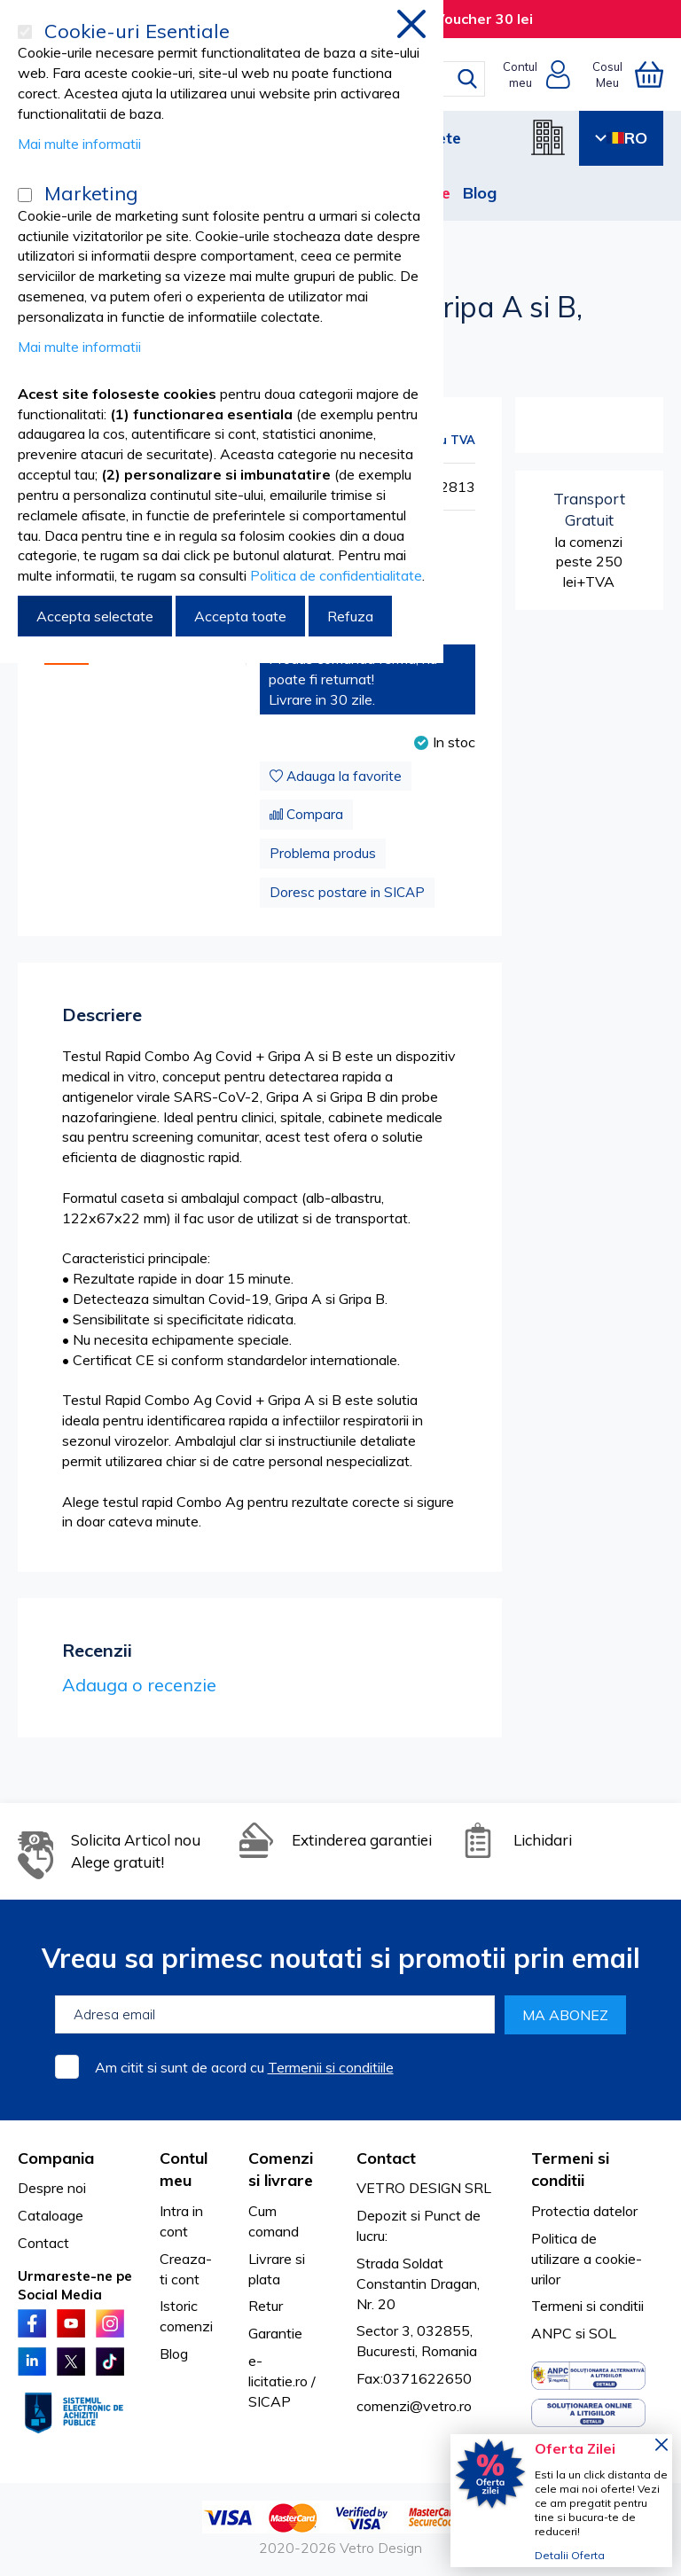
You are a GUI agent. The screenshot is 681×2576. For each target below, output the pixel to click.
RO (621, 138)
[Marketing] (25, 195)
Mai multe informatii (79, 143)
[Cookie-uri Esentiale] (25, 32)
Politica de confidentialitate (336, 575)
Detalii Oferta (570, 2555)
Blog (480, 193)
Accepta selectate (94, 616)
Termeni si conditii (587, 2305)
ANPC (551, 2333)
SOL (602, 2333)
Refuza (350, 616)
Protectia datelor (584, 2211)
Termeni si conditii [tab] (570, 2169)
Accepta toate (240, 616)
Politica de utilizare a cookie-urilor (586, 2258)
